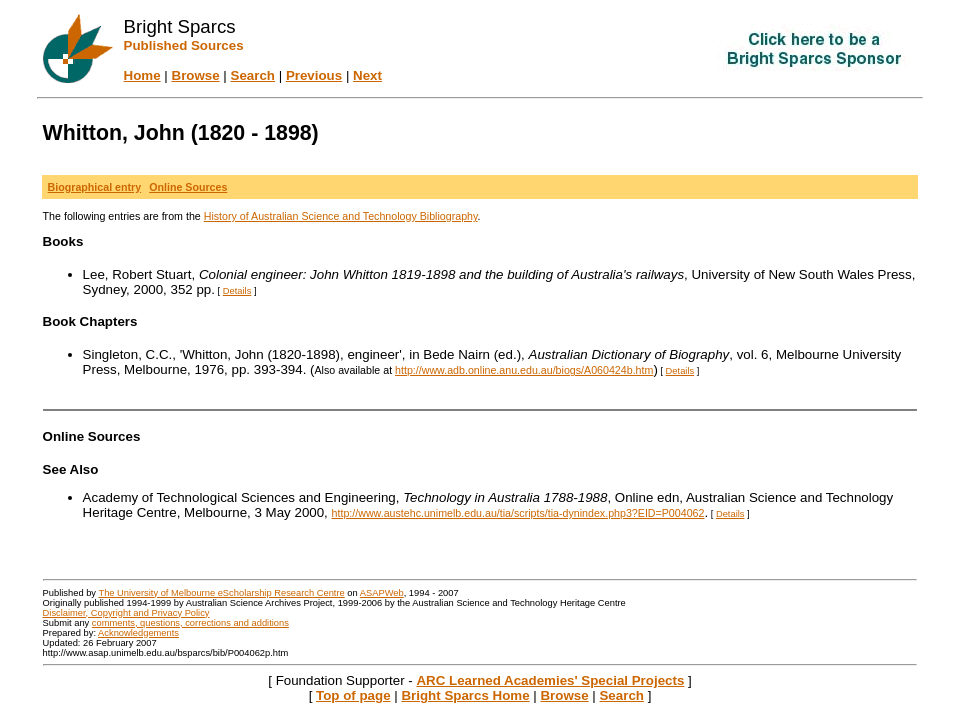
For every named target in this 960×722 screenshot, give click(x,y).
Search (253, 75)
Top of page (353, 695)
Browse (196, 75)
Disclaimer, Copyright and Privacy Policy (126, 613)
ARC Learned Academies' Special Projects (550, 680)
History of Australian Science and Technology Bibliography (341, 216)
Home (142, 75)
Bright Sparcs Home (465, 695)
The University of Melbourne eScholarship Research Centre (221, 593)
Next (367, 75)
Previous (314, 75)
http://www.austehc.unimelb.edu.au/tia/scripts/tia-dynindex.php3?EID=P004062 (518, 513)
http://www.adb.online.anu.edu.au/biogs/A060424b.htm (524, 370)
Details (237, 291)
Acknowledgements (138, 633)
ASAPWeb (382, 593)
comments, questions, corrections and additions (190, 623)
